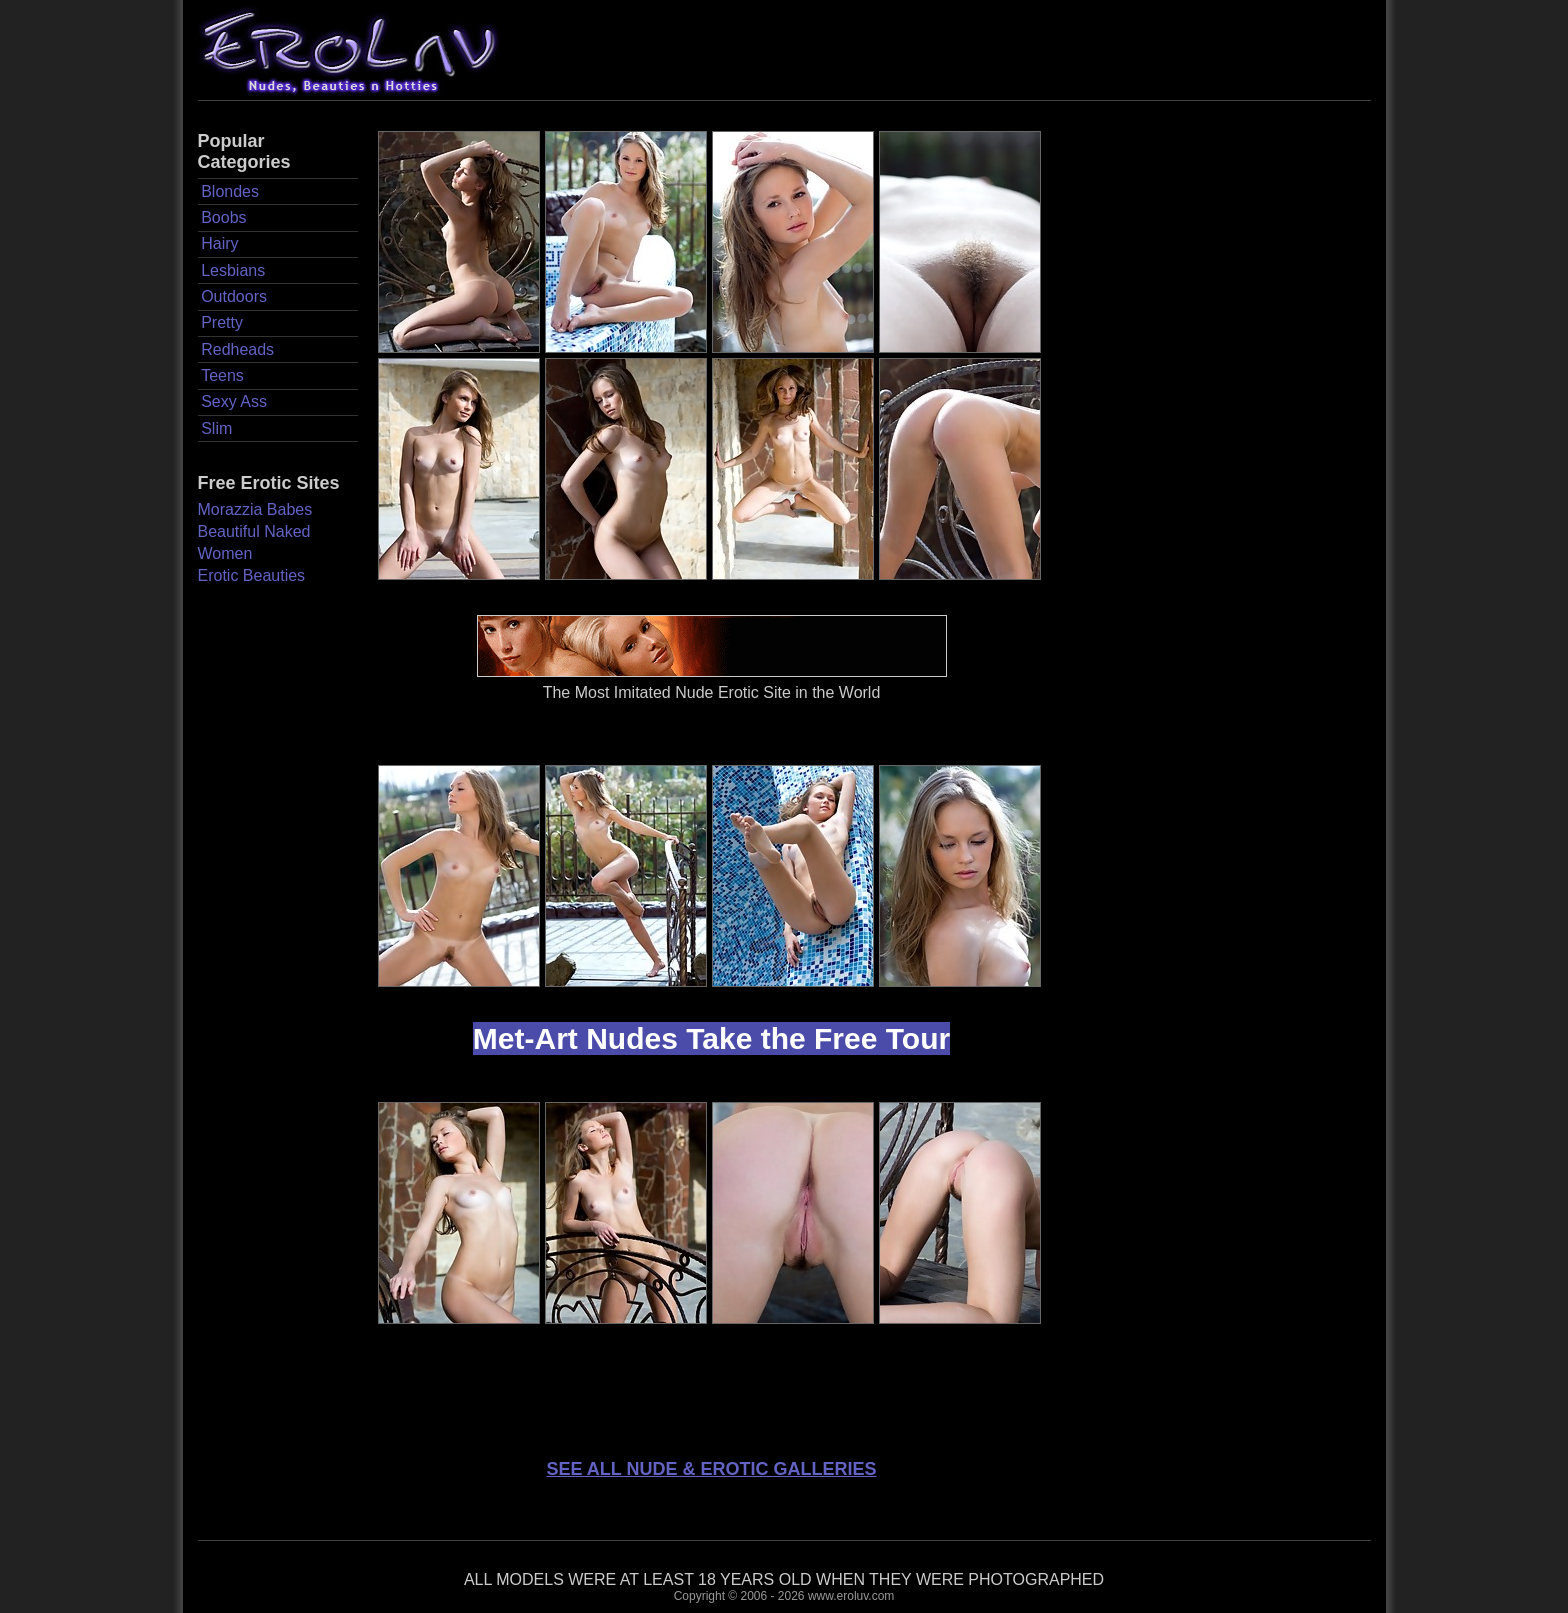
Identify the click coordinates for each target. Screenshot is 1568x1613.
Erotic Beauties (252, 575)
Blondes (230, 191)
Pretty (222, 322)
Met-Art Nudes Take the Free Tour (711, 1038)
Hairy (219, 243)
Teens (222, 375)
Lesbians (233, 270)
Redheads (237, 349)
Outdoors (234, 296)
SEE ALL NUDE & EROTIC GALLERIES (711, 1469)
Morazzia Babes (255, 509)
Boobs (223, 217)
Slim (216, 428)
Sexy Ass (234, 401)
